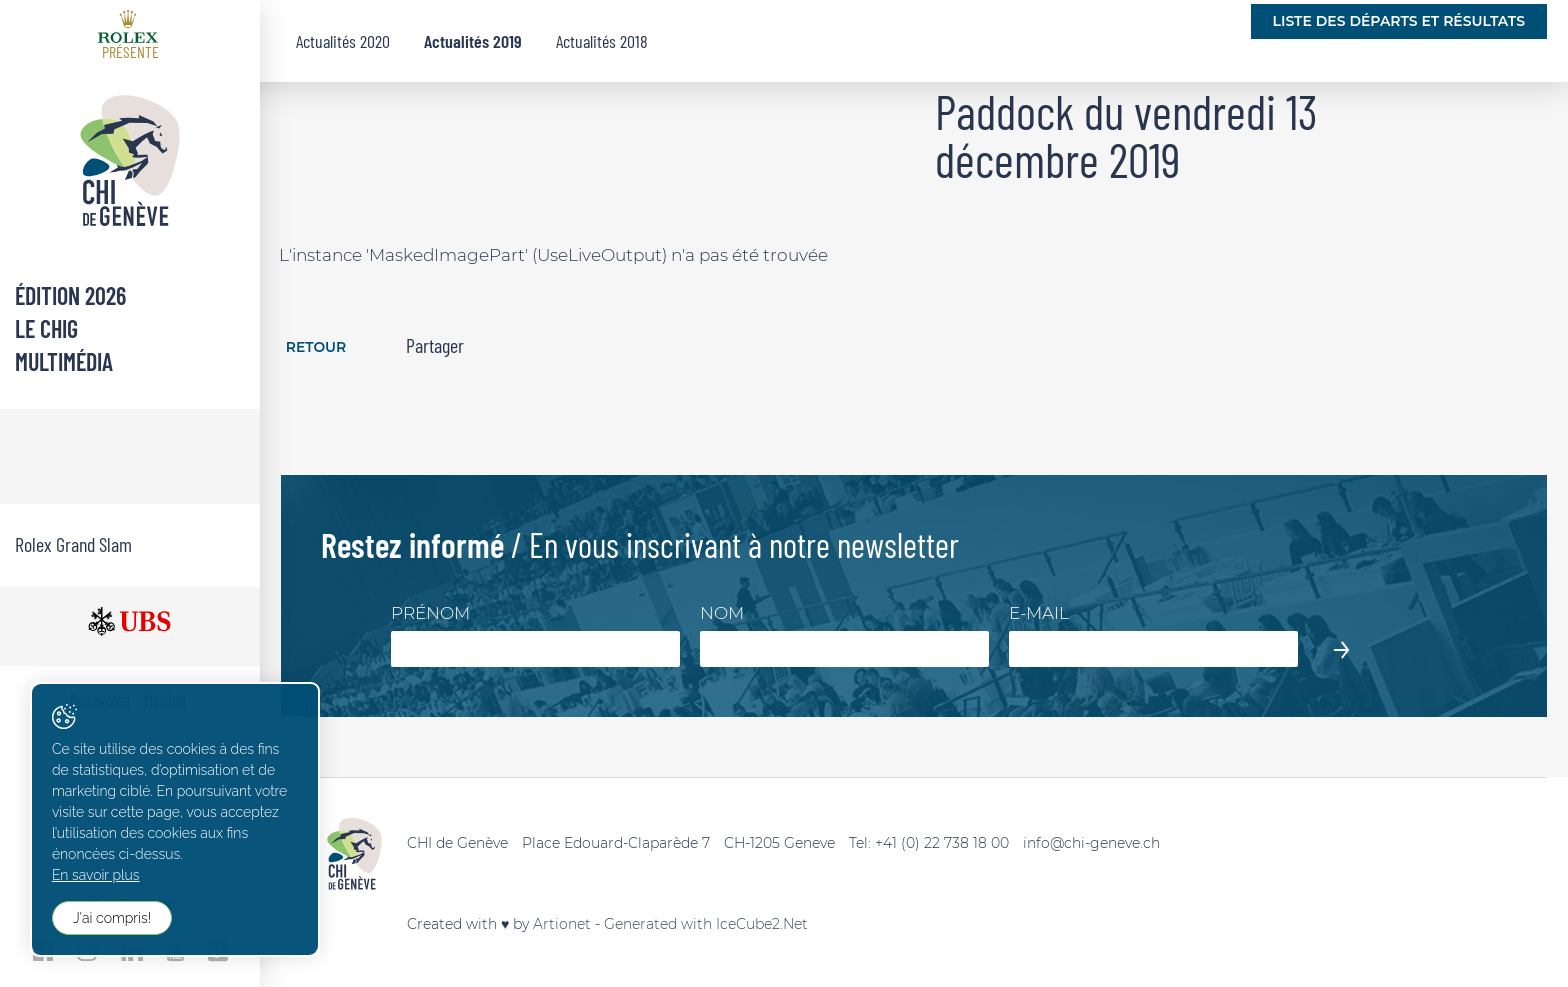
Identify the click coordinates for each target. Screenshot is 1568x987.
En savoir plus (96, 875)
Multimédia (64, 361)
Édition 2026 (70, 295)
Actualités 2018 (602, 41)
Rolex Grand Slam (73, 544)
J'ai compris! (112, 918)
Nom (722, 613)
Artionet (562, 924)
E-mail (1039, 613)
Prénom (430, 613)
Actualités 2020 (343, 41)
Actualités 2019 (473, 41)
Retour (316, 348)
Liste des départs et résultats (1399, 21)
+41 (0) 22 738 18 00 (942, 843)
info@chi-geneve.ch (1091, 843)
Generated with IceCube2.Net (706, 924)
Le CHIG (46, 328)
